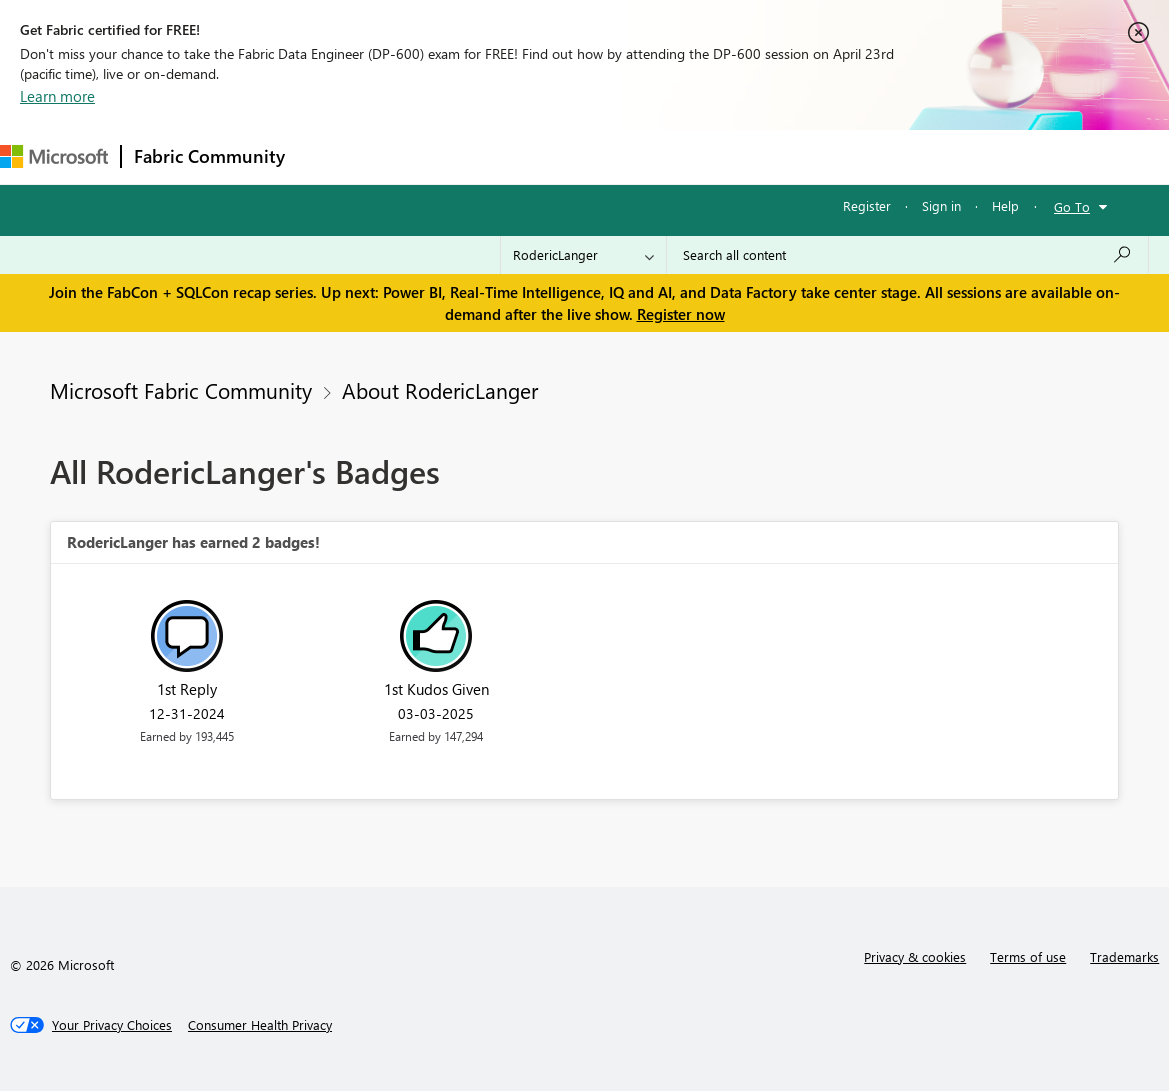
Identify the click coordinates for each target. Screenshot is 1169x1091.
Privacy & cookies (915, 956)
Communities (589, 156)
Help (1005, 205)
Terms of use (1028, 956)
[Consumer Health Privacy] (260, 1025)
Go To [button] (1072, 206)
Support (840, 156)
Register (867, 205)
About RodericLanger (440, 390)
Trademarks (1124, 956)
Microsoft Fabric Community (181, 390)
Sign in (941, 205)
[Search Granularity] (583, 255)
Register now (681, 314)
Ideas (500, 156)
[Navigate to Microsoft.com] (54, 156)
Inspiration (418, 156)
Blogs (679, 156)
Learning (756, 156)
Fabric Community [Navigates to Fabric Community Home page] (209, 156)
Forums (330, 156)
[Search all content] (907, 255)
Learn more (57, 96)
